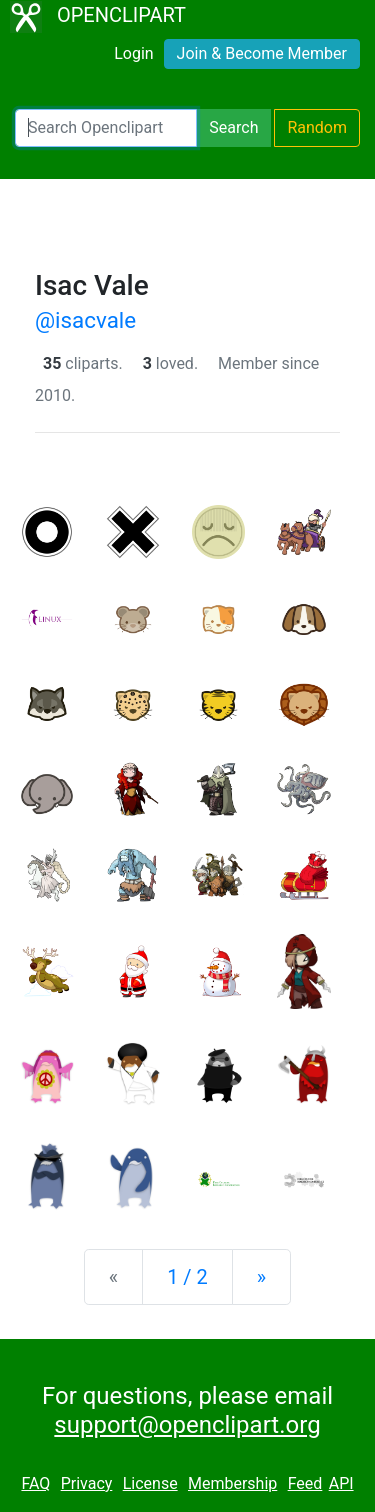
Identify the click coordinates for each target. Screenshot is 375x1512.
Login (133, 53)
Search (233, 127)
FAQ (35, 1483)
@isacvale (85, 320)
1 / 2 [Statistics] (187, 1277)
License (150, 1483)
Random (317, 127)
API (341, 1483)
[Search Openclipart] (106, 128)
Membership (232, 1483)
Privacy (87, 1483)
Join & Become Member (262, 53)
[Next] (261, 1277)
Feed (305, 1483)
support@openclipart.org (187, 1425)
